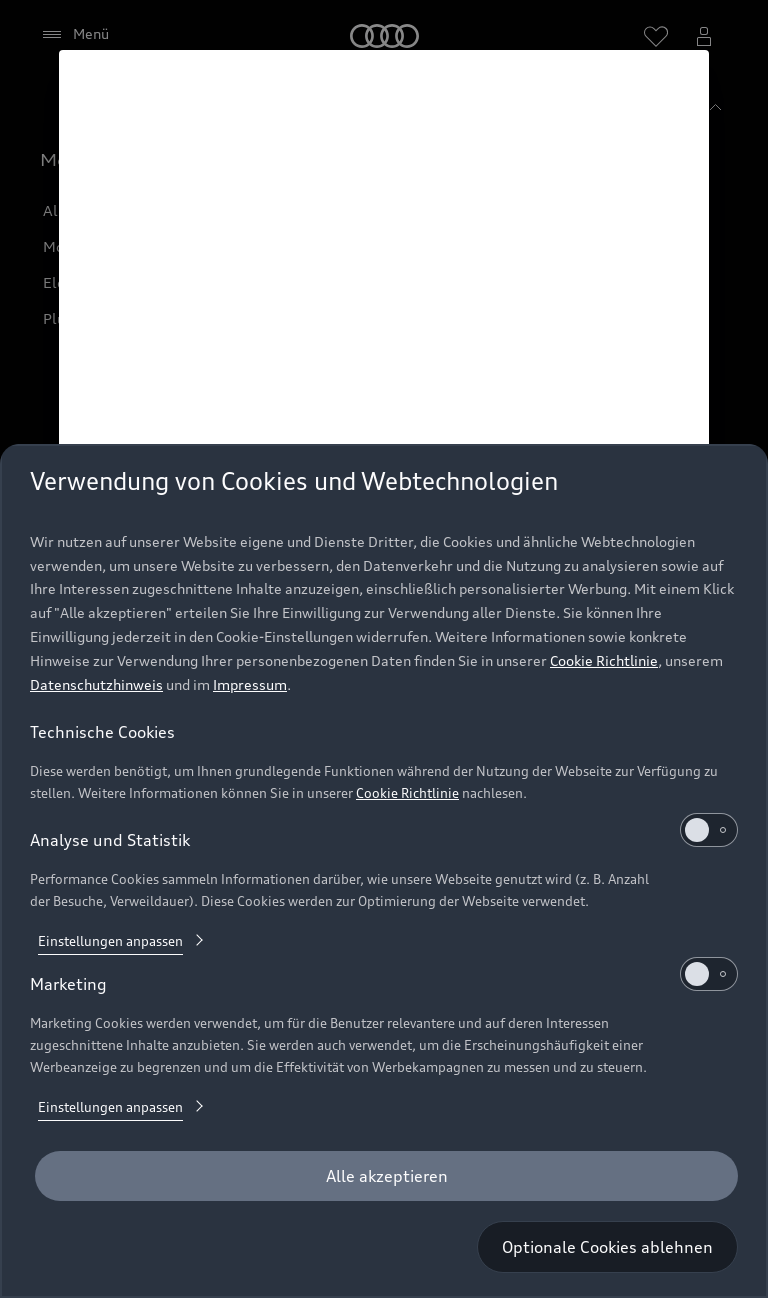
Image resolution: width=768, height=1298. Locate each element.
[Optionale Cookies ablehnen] (607, 1247)
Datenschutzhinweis (96, 684)
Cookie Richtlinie (604, 660)
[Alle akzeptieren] (386, 1176)
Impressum (250, 684)
